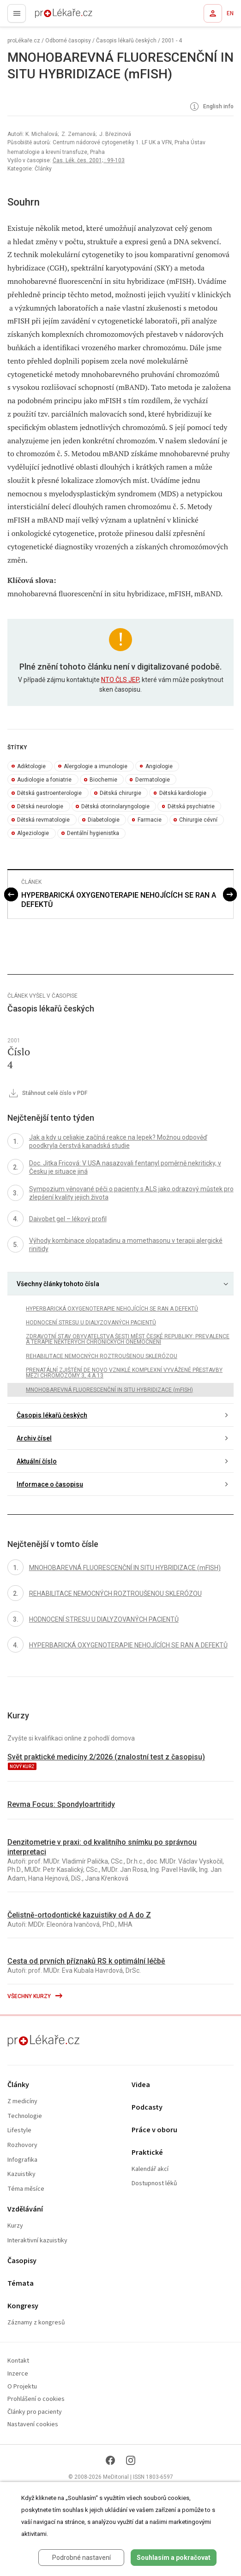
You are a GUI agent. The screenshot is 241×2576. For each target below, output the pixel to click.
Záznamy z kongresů (36, 2322)
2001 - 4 (172, 40)
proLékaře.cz (47, 16)
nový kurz (22, 1766)
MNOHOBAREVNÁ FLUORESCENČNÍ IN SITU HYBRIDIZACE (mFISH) (109, 1390)
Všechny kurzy (35, 1996)
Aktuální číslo (37, 1461)
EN (230, 13)
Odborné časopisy (68, 40)
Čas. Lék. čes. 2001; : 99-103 (89, 160)
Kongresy (22, 2306)
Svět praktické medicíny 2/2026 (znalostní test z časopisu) (106, 1757)
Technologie (24, 2116)
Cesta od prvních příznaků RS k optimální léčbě (86, 1961)
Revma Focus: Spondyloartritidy (61, 1804)
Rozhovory (22, 2145)
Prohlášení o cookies (36, 2399)
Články (18, 2085)
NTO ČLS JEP (120, 679)
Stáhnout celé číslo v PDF (47, 1093)
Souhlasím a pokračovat (174, 2557)
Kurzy (15, 2226)
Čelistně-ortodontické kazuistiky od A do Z (79, 1915)
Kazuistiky (21, 2174)
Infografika (22, 2160)
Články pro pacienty (34, 2412)
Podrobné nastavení (81, 2557)
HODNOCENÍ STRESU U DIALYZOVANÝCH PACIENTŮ (91, 1322)
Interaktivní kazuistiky (37, 2240)
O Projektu (22, 2386)
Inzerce (17, 2374)
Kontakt (18, 2361)
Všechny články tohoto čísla (58, 1284)
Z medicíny (22, 2101)
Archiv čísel (34, 1438)
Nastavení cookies (32, 2424)
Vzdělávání (25, 2209)
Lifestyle (19, 2130)
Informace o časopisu (50, 1484)
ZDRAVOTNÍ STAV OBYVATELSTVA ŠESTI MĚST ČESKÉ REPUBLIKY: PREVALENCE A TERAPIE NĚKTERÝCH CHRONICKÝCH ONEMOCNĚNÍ (127, 1339)
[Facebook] (110, 2460)
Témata (20, 2283)
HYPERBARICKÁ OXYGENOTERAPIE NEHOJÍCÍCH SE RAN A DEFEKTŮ (118, 900)
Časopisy (21, 2261)
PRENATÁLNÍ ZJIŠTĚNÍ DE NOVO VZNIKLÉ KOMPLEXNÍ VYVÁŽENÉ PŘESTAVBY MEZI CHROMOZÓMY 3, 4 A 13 (124, 1373)
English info (211, 107)
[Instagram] (130, 2460)
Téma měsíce (25, 2189)
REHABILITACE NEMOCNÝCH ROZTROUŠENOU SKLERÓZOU (101, 1356)
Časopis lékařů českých (126, 40)
